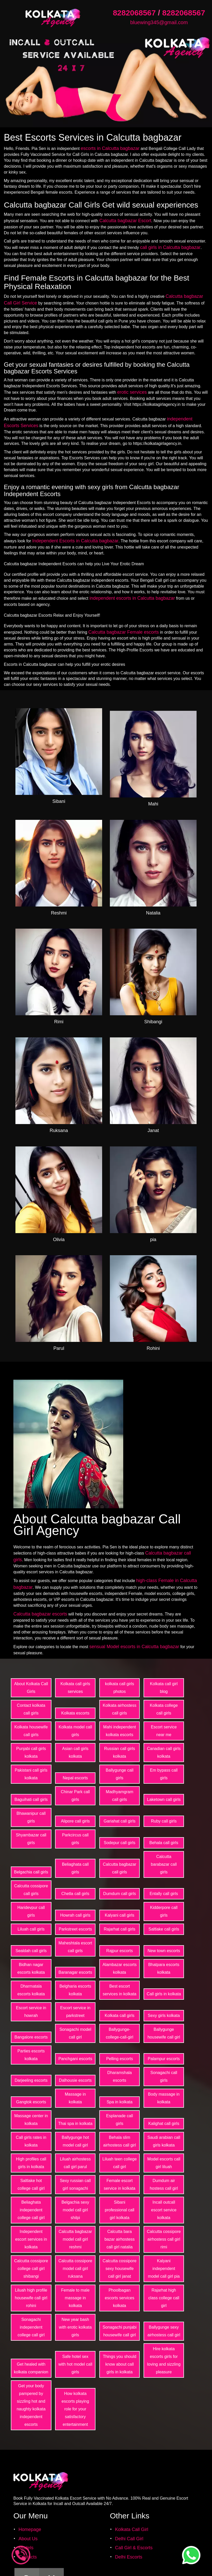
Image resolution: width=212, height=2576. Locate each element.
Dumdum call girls (119, 1893)
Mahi (153, 803)
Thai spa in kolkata (75, 2123)
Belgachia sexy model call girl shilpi (75, 2210)
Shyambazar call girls (31, 1839)
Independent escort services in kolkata (31, 2239)
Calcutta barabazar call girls (164, 1864)
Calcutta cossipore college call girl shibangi (31, 2268)
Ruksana (59, 1130)
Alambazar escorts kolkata (119, 1968)
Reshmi (59, 912)
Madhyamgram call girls (119, 1796)
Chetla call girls (75, 1893)
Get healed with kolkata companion (31, 2368)
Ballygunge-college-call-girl (119, 2033)
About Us (28, 2538)
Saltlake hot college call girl (31, 2184)
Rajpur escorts (119, 1951)
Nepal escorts (75, 1778)
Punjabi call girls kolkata (31, 1752)
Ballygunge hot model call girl (75, 2141)
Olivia (59, 1239)
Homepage (30, 2529)
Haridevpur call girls (31, 1911)
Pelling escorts (119, 2059)
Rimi (59, 1021)
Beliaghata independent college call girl (31, 2210)
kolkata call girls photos (119, 1688)
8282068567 (134, 12)
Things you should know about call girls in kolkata (119, 2364)
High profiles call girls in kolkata (31, 2163)
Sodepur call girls (119, 1843)
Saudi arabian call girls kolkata (163, 2141)
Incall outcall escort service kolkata (163, 2210)
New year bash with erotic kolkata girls (75, 2327)
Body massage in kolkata (164, 2098)
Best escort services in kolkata (119, 1990)
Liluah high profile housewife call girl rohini (31, 2298)
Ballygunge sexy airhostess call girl (163, 2331)
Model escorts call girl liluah (163, 2163)
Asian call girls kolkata (75, 1752)
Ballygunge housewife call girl (163, 2033)
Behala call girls (163, 1843)
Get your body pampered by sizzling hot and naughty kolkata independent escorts (31, 2405)
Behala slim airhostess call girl (119, 2141)
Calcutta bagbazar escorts (40, 1614)
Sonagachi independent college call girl (31, 2327)
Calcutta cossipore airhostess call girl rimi (164, 2239)
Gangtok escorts (31, 2102)
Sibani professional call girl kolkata (119, 2210)
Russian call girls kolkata (119, 1752)
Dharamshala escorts (119, 2076)
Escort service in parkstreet (75, 2012)
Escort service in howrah (31, 2012)
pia (153, 1239)
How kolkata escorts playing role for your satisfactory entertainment (75, 2409)
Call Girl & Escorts (134, 2547)
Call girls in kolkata (164, 1994)
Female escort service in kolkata (119, 2184)
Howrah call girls (75, 1915)
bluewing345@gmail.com (159, 22)
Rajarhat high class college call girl (163, 2298)
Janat (153, 1130)
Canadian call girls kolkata (164, 1752)
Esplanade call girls (119, 2120)
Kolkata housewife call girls (31, 1731)
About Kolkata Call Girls (31, 1688)
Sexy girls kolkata (164, 2015)
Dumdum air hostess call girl (164, 2184)
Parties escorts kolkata (31, 2055)
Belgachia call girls (31, 1872)
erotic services (132, 392)
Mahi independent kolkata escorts (119, 1731)
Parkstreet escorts (75, 1929)
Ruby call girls (164, 1821)
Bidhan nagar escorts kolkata (31, 1968)
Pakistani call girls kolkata (31, 1774)
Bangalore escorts (31, 2037)
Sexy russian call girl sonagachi (75, 2184)
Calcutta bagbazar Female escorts (123, 632)
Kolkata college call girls (164, 1709)
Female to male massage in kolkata (75, 2298)
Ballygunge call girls (120, 1774)
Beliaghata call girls (75, 1868)
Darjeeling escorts (31, 2080)
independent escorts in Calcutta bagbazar (132, 598)
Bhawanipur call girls (31, 1817)
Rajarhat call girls (119, 1929)
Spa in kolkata (119, 2102)
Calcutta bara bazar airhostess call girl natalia (119, 2239)
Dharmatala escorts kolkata (31, 1990)
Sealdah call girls (31, 1951)
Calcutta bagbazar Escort (125, 220)
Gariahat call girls (120, 1821)
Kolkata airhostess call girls (119, 1709)
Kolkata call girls (120, 2015)
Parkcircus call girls (75, 1839)
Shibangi (153, 1021)
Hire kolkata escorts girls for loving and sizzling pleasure (164, 2360)
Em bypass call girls (164, 1774)
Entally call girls (163, 1893)
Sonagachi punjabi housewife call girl (120, 2331)
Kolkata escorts (75, 1713)
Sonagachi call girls (164, 2076)
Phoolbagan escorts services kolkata (119, 2298)
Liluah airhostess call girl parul (75, 2163)
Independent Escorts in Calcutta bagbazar (75, 540)
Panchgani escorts (75, 2059)
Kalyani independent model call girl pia (164, 2268)
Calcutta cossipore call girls (31, 1890)
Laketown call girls (164, 1799)
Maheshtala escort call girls (75, 1947)
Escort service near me (163, 1731)
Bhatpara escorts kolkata (163, 1968)
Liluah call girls (31, 1929)
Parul (58, 1348)
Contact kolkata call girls (31, 1709)
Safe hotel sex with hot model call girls (75, 2364)
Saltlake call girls (163, 1929)
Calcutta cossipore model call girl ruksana (75, 2268)
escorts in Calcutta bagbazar (110, 148)
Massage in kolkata (75, 2098)
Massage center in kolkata (31, 2120)
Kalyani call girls (119, 1915)
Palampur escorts (164, 2059)
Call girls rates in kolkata (31, 2141)
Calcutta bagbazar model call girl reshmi (75, 2239)
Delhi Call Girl (129, 2538)
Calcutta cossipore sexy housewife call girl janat (120, 2268)
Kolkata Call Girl (131, 2529)
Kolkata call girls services (75, 1688)
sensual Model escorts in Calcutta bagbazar (134, 1646)
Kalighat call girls (163, 2123)
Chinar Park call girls (75, 1796)
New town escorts (163, 1951)
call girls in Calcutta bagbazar (170, 247)
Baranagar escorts (75, 1972)
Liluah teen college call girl (119, 2163)
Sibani (58, 801)
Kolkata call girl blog (164, 1688)
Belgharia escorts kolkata (75, 1990)
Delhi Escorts (128, 2557)
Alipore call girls (75, 1821)
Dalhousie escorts (75, 2080)
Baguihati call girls (31, 1799)
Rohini (153, 1348)
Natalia (153, 912)
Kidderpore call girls (164, 1911)
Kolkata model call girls (75, 1731)
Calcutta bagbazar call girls (119, 1868)
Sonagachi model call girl (75, 2033)
